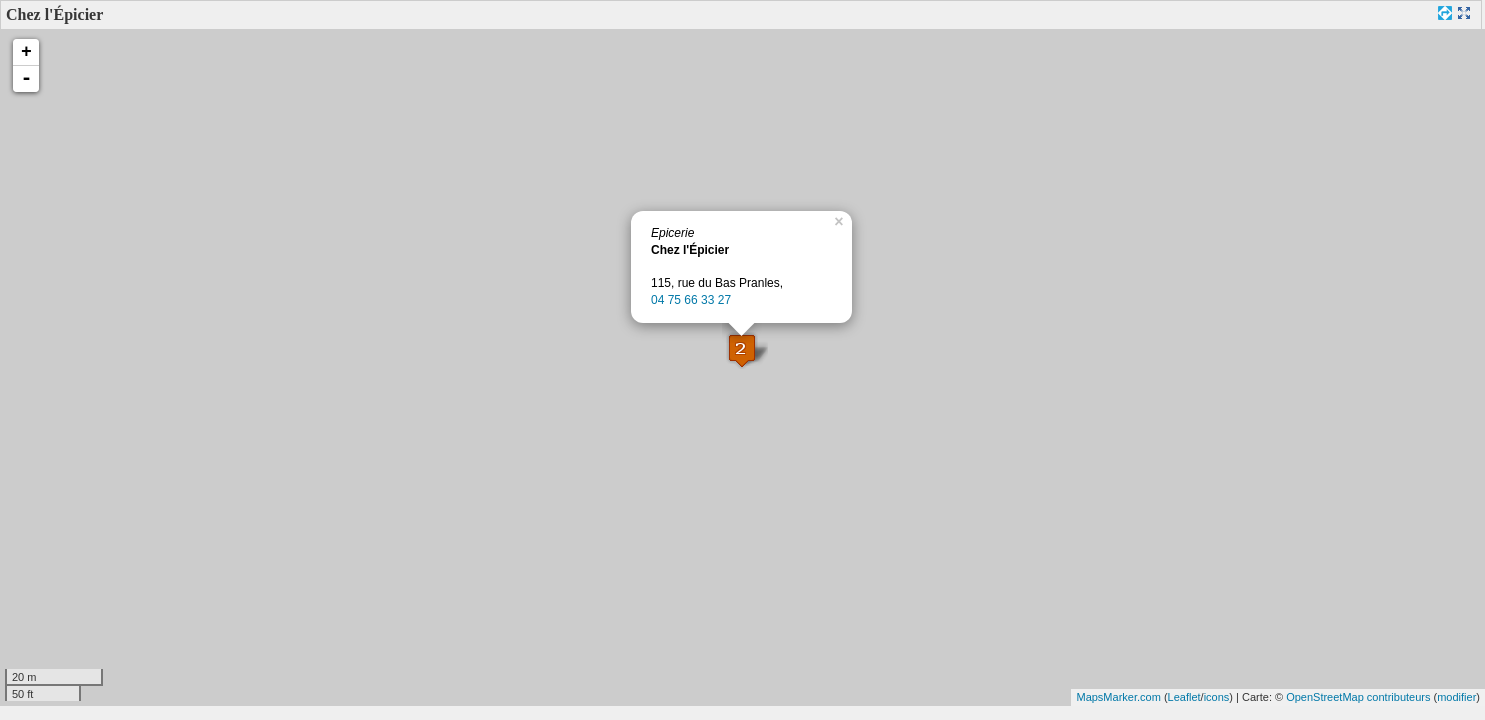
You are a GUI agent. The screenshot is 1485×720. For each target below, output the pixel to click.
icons (1217, 697)
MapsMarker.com (1118, 697)
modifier (1456, 697)
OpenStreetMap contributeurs (1358, 697)
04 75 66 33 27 (691, 300)
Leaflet (1184, 697)
